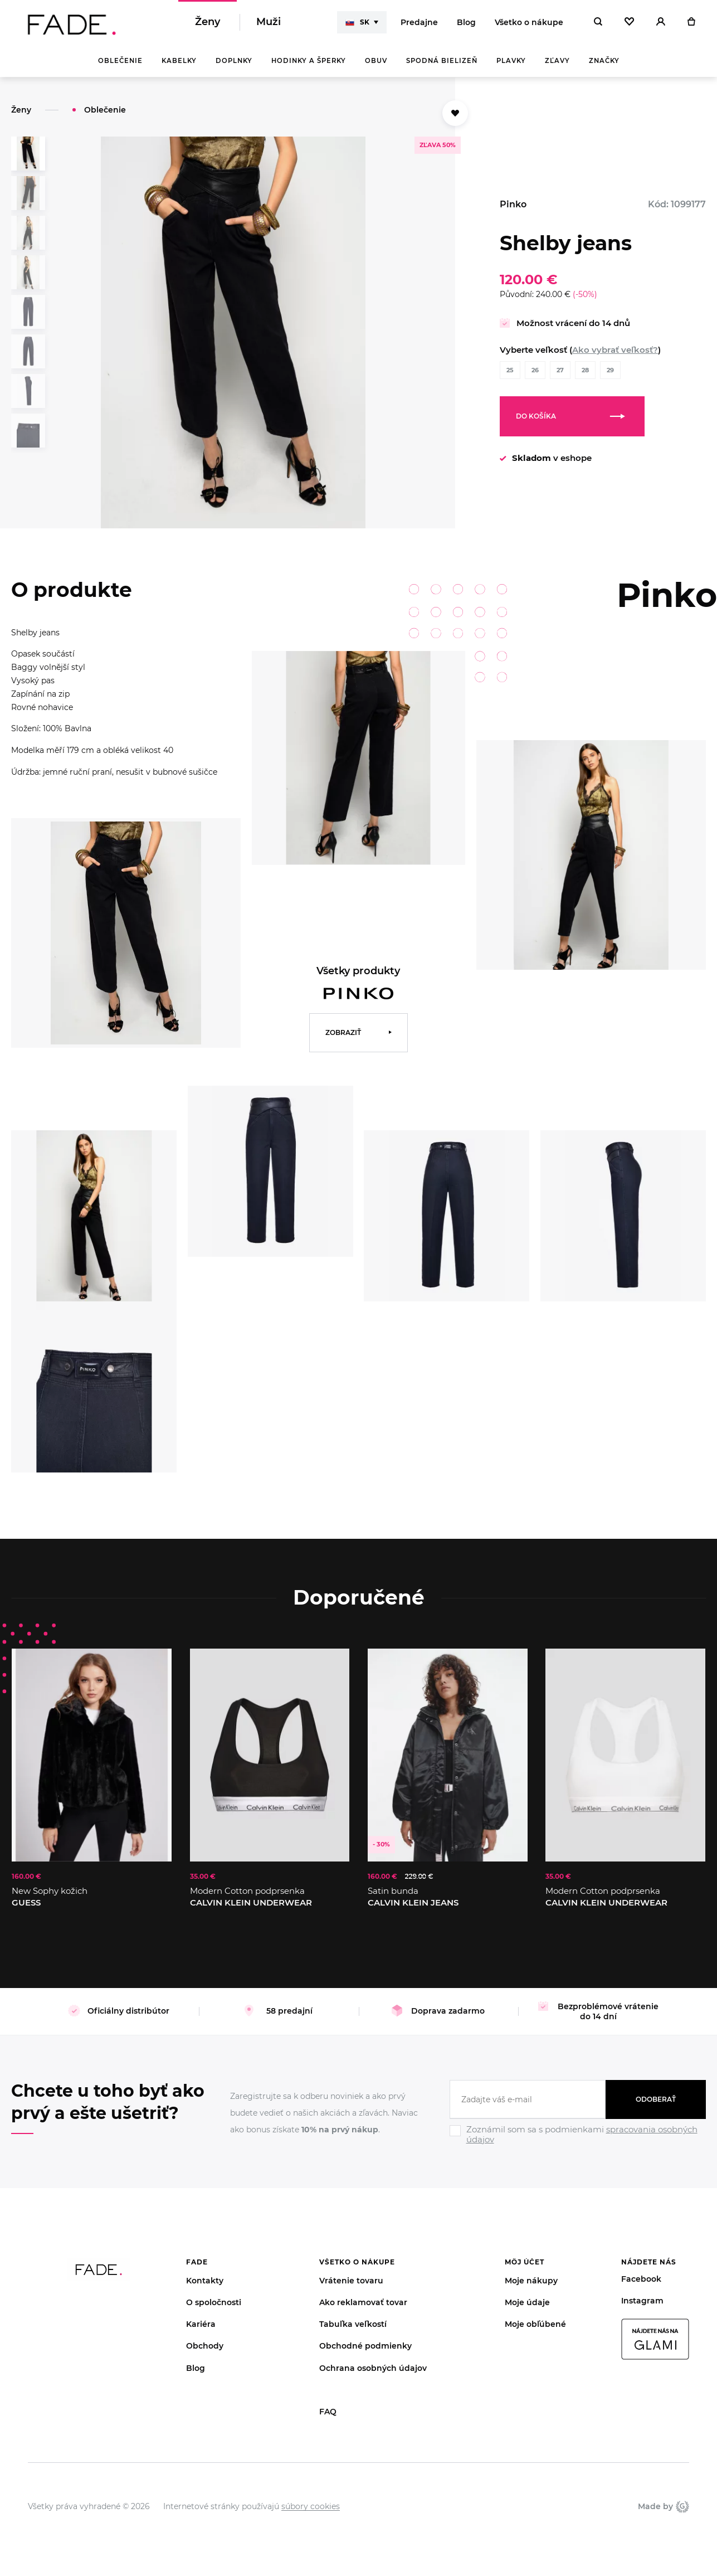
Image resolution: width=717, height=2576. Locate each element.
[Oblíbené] (629, 22)
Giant (682, 2506)
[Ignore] (578, 2145)
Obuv (376, 61)
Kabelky (179, 61)
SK (357, 22)
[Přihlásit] (660, 22)
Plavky (511, 61)
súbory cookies (310, 2506)
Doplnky (234, 61)
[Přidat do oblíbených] (455, 113)
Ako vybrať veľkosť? (615, 349)
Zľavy (557, 61)
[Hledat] (598, 22)
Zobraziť (343, 1032)
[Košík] (691, 22)
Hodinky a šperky (308, 61)
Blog (466, 22)
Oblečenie (120, 61)
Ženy (207, 22)
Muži (268, 22)
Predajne (419, 22)
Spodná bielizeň (441, 61)
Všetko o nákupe (529, 22)
